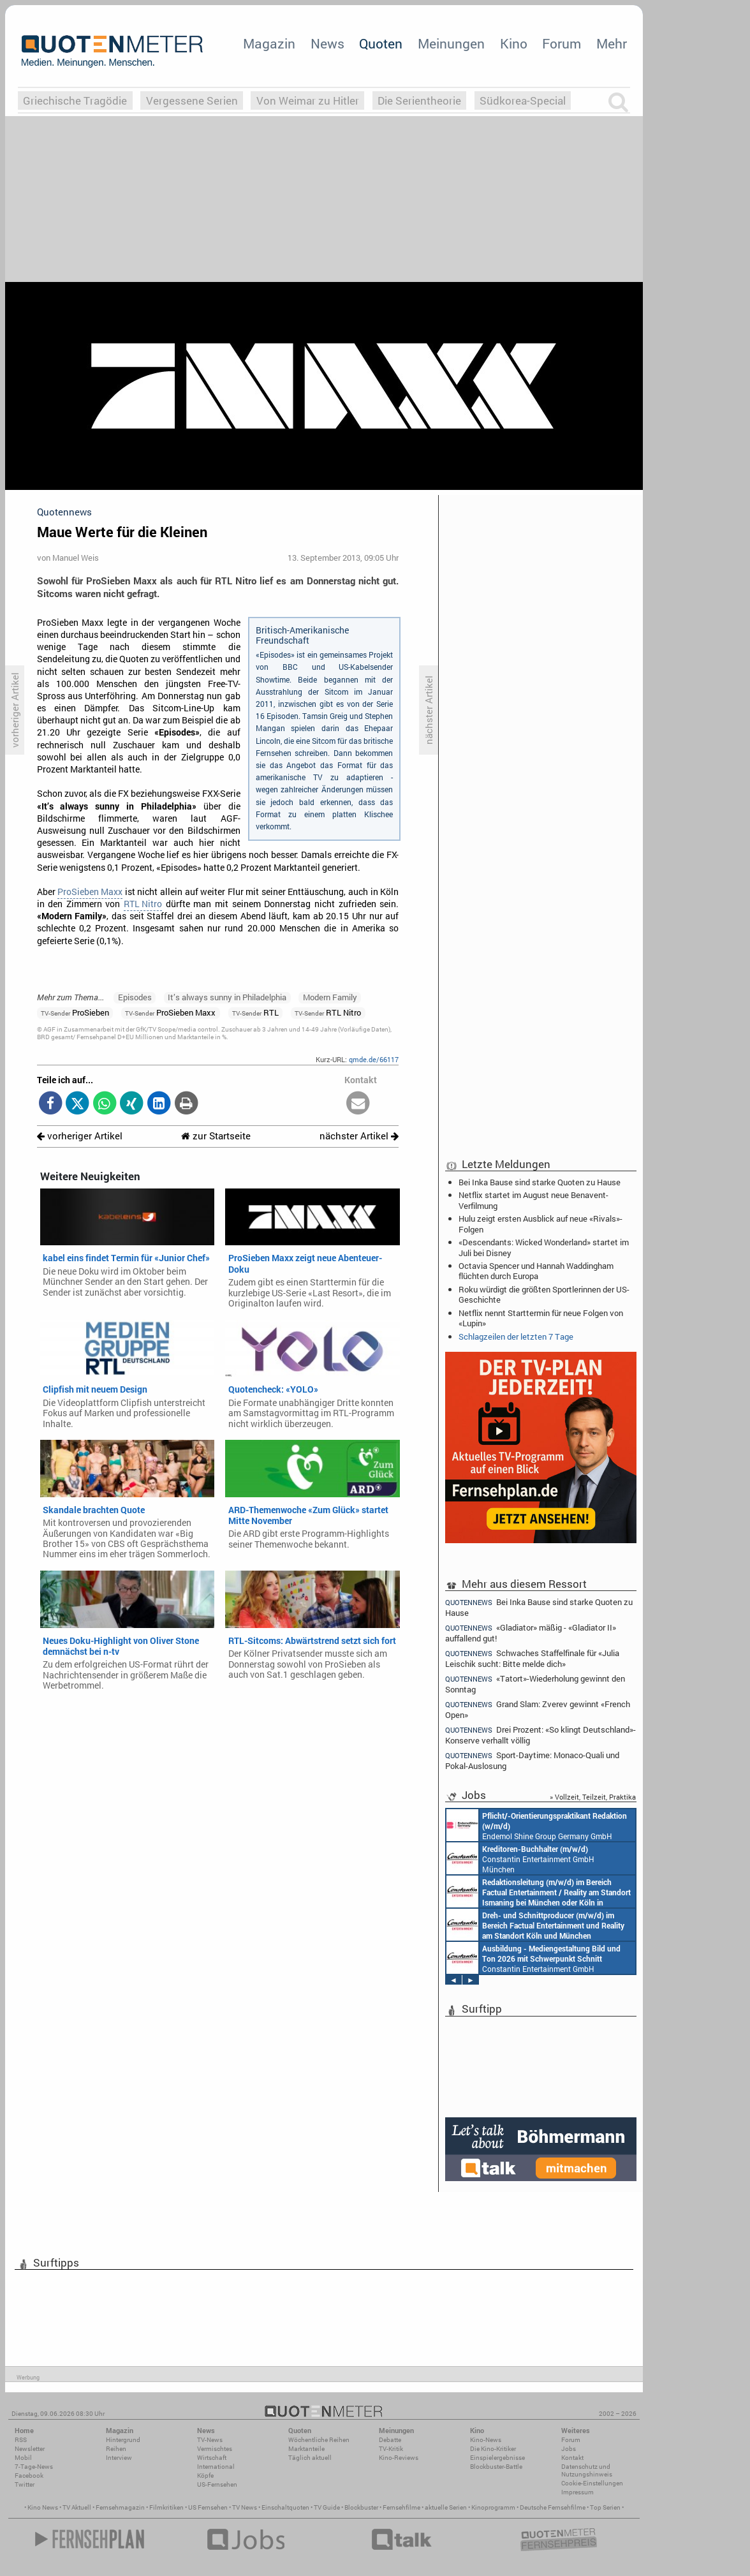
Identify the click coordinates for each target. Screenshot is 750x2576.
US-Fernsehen (217, 2484)
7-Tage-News (34, 2466)
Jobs (568, 2449)
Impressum (577, 2492)
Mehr (611, 43)
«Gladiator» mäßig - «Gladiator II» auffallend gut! (530, 1632)
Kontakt (572, 2458)
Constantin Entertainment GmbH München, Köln (538, 1891)
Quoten (380, 43)
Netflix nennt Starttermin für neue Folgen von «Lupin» (541, 1318)
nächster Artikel (359, 1136)
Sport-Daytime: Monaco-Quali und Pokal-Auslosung (532, 1760)
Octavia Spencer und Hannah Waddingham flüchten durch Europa (536, 1271)
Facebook (29, 2475)
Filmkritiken (166, 2507)
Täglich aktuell (310, 2458)
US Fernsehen (208, 2507)
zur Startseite (216, 1136)
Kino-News (485, 2440)
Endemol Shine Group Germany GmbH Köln (536, 1825)
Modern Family (330, 997)
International (216, 2466)
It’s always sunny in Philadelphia (227, 997)
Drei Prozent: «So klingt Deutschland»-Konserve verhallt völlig (540, 1734)
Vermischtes (214, 2449)
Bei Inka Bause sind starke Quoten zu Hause (540, 1182)
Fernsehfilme (401, 2507)
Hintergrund (123, 2440)
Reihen (116, 2449)
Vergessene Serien (192, 100)
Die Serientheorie (419, 100)
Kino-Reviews (398, 2458)
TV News (244, 2507)
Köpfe (205, 2475)
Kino (513, 43)
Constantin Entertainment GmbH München (520, 1858)
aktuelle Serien (446, 2507)
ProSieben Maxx (89, 892)
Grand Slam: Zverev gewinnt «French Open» (537, 1709)
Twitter (24, 2484)
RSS (21, 2440)
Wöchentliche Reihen (318, 2440)
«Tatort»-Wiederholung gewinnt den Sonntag (535, 1683)
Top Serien (605, 2507)
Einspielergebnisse (497, 2458)
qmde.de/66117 (374, 1059)
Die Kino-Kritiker (493, 2449)
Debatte (390, 2440)
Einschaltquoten (285, 2507)
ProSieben (75, 1012)
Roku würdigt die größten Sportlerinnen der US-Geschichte (544, 1294)
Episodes (135, 997)
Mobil (23, 2458)
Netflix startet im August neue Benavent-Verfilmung (533, 1200)
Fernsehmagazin (120, 2507)
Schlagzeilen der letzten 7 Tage (516, 1336)
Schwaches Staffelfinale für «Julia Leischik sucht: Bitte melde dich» (532, 1658)
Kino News (42, 2507)
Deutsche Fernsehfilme (552, 2507)
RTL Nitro (143, 904)
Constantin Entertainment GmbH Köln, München (535, 1925)
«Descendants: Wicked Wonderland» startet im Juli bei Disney (544, 1247)
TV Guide (327, 2507)
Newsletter (30, 2449)
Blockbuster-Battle (496, 2466)
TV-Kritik (391, 2449)
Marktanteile (306, 2449)
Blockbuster (361, 2507)
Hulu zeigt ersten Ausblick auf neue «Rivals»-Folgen (540, 1223)
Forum (561, 43)
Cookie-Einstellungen (592, 2483)
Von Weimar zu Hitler (307, 100)
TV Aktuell (76, 2507)
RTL (255, 1012)
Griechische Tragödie (75, 100)
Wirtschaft (211, 2458)
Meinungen (451, 43)
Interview (119, 2458)
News (327, 43)
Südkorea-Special (523, 100)
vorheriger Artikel (79, 1136)
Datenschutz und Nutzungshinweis (586, 2470)
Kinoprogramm (493, 2507)
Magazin (269, 43)
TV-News (210, 2440)
